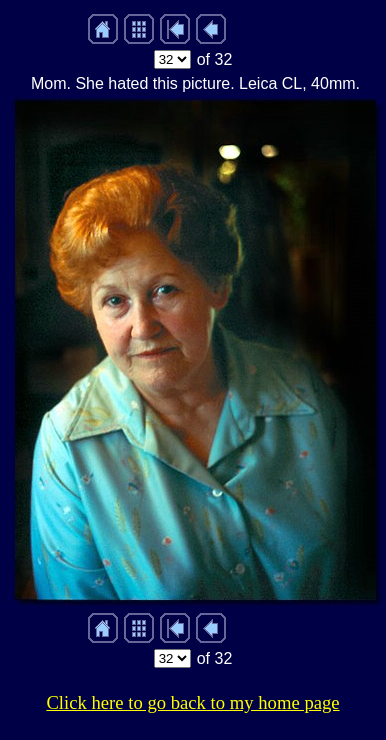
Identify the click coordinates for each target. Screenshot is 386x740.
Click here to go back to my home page (192, 702)
